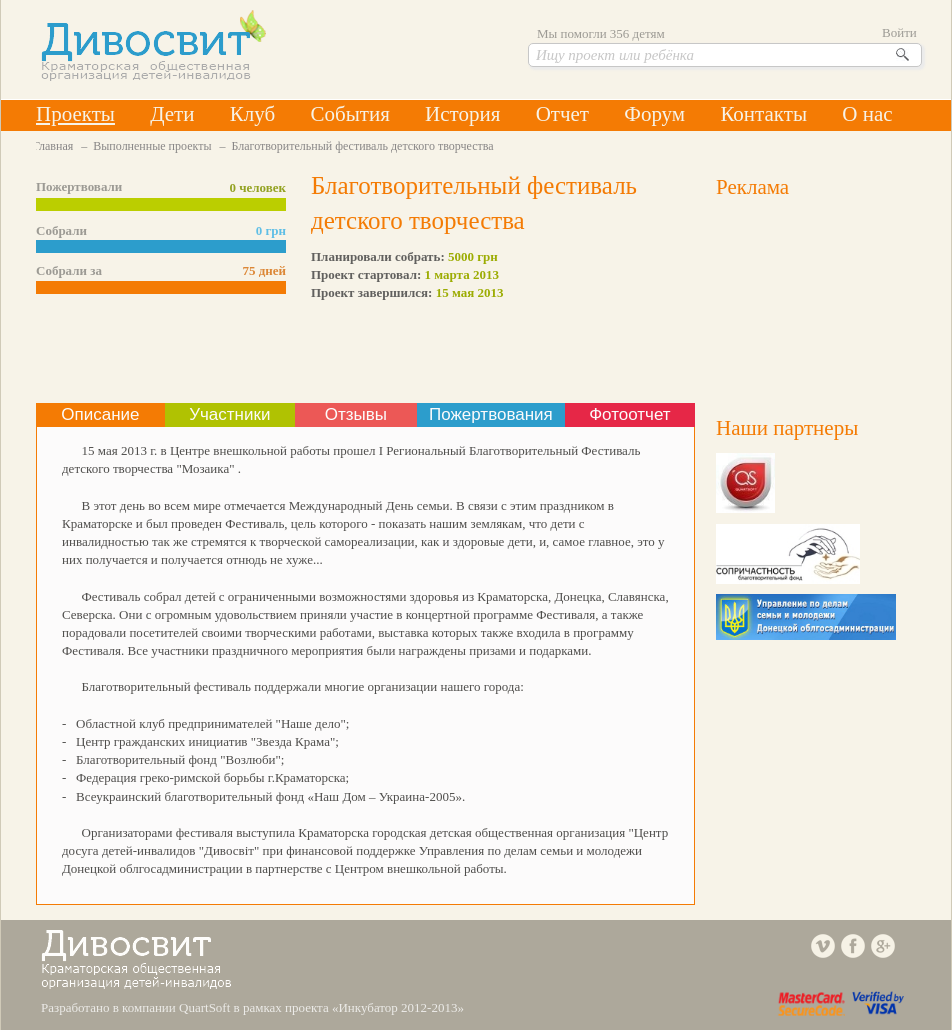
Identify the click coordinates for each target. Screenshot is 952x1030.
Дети (172, 114)
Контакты (763, 114)
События (349, 114)
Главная (53, 146)
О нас (867, 114)
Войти (899, 32)
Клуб (252, 114)
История (462, 114)
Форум (654, 114)
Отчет (562, 114)
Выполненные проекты (152, 146)
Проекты (75, 114)
